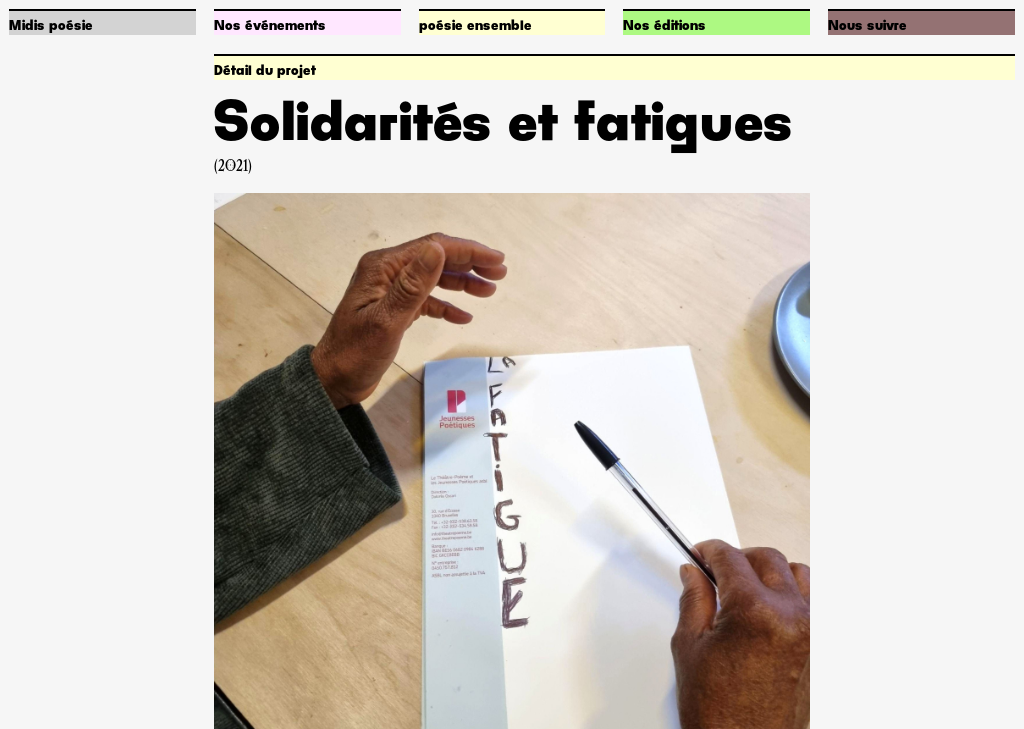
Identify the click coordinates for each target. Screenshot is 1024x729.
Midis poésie (51, 26)
